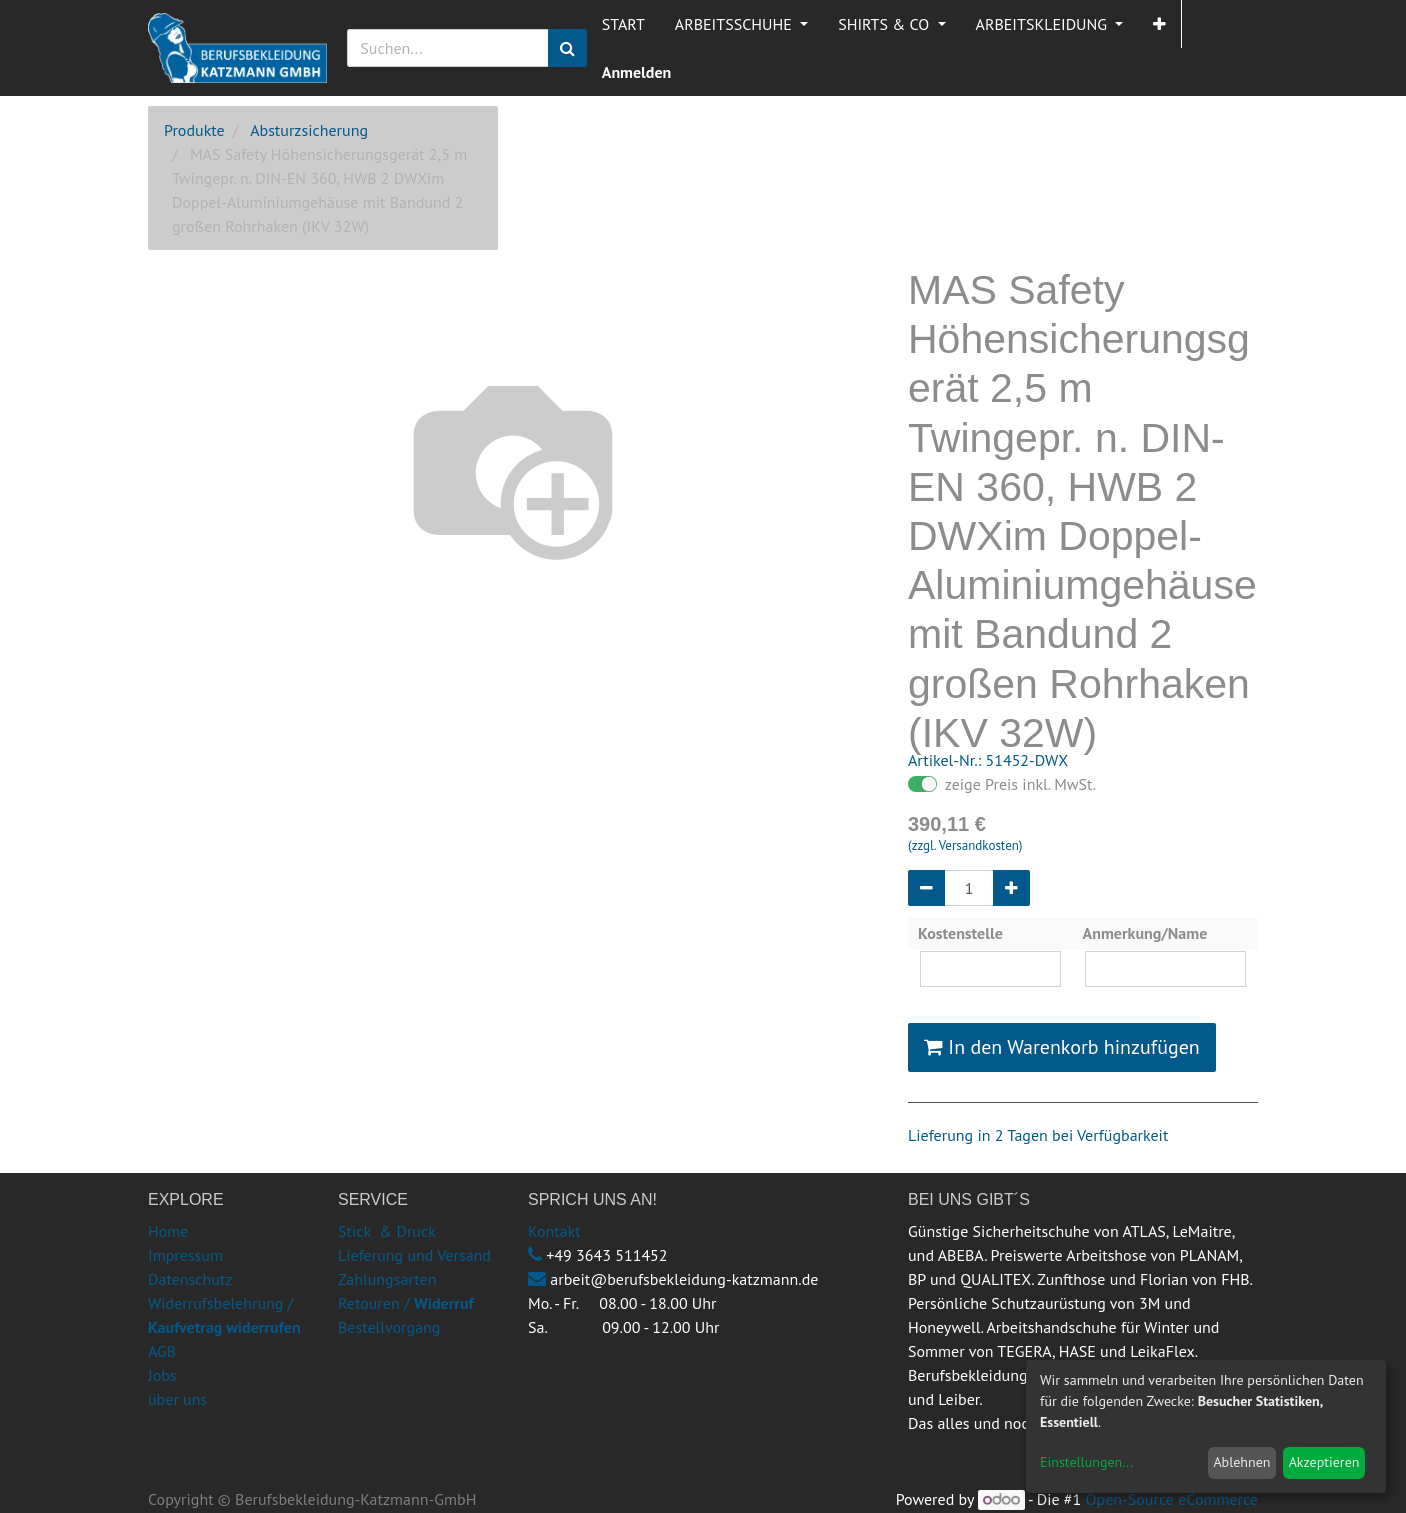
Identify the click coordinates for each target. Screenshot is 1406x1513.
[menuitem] (623, 24)
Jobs (162, 1375)
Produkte (194, 130)
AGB (162, 1351)
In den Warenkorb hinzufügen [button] (1062, 1047)
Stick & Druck (387, 1231)
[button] (1159, 24)
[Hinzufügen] (1011, 888)
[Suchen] (567, 48)
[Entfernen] (926, 888)
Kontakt (554, 1231)
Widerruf (444, 1303)
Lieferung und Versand (414, 1255)
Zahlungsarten (387, 1279)
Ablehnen (1241, 1462)
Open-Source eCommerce (1172, 1499)
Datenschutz (190, 1279)
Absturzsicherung (309, 130)
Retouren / (374, 1303)
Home (168, 1231)
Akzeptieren (1324, 1462)
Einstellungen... (1086, 1462)
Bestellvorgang (389, 1327)
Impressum (185, 1255)
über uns (177, 1399)
